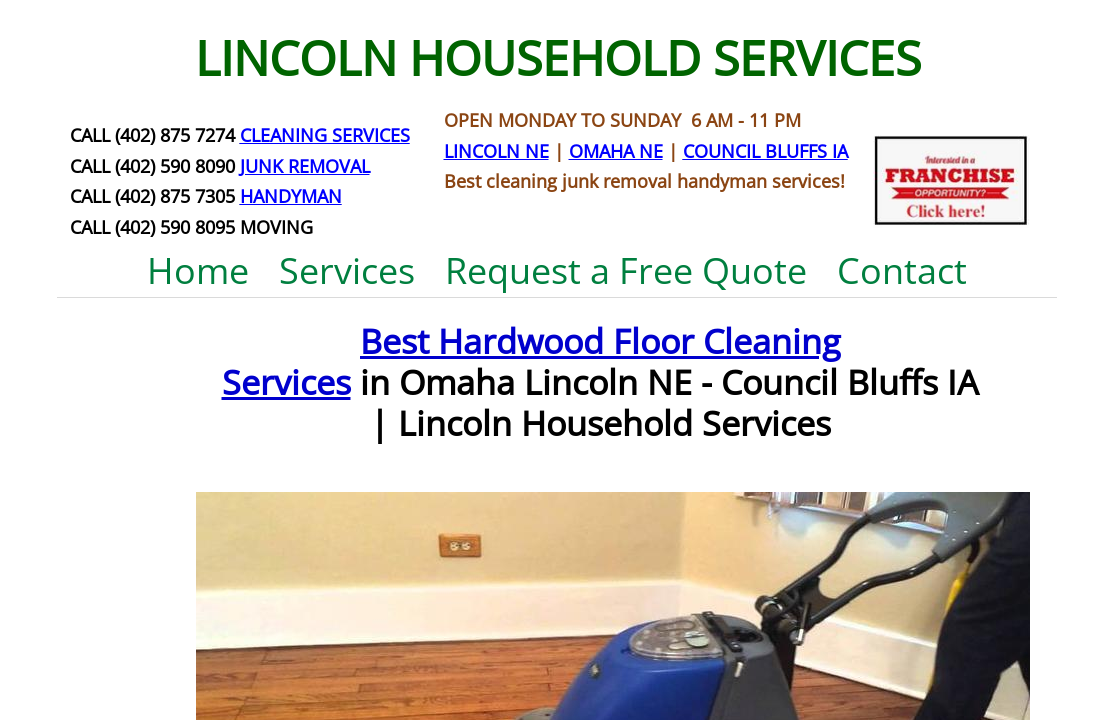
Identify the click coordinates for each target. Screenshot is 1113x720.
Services (347, 270)
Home (198, 270)
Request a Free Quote (626, 270)
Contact (902, 270)
